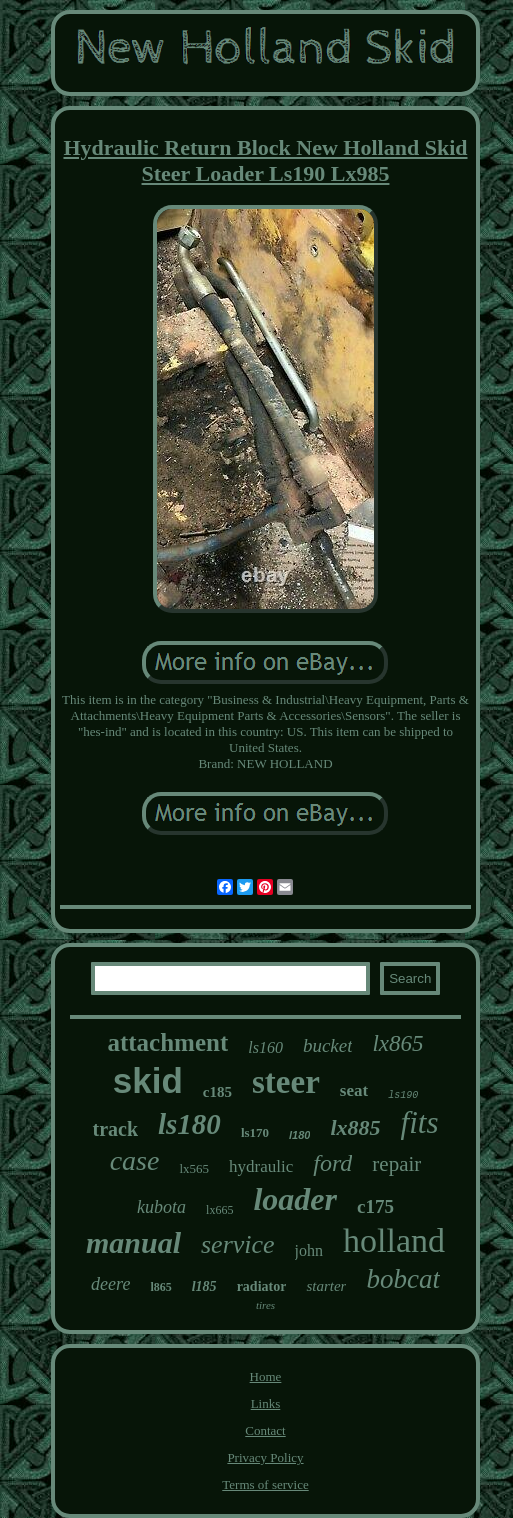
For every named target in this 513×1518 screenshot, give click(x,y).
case (135, 1160)
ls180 (189, 1124)
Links (266, 1403)
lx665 (219, 1210)
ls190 (403, 1095)
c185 (217, 1092)
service (238, 1244)
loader (295, 1199)
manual (133, 1242)
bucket (328, 1045)
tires (265, 1305)
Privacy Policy (265, 1457)
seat (354, 1090)
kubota (161, 1207)
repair (396, 1164)
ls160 (265, 1047)
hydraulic (261, 1166)
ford (332, 1163)
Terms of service (265, 1484)
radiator (262, 1286)
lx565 (194, 1168)
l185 (204, 1286)
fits (420, 1122)
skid (148, 1080)
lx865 (397, 1043)
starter (326, 1286)
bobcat (403, 1279)
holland (394, 1240)
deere (110, 1284)
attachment (167, 1042)
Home (266, 1376)
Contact (265, 1430)
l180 (299, 1135)
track (115, 1129)
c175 (375, 1206)
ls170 (255, 1132)
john (309, 1250)
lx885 (355, 1127)
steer (286, 1082)
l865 (160, 1287)
